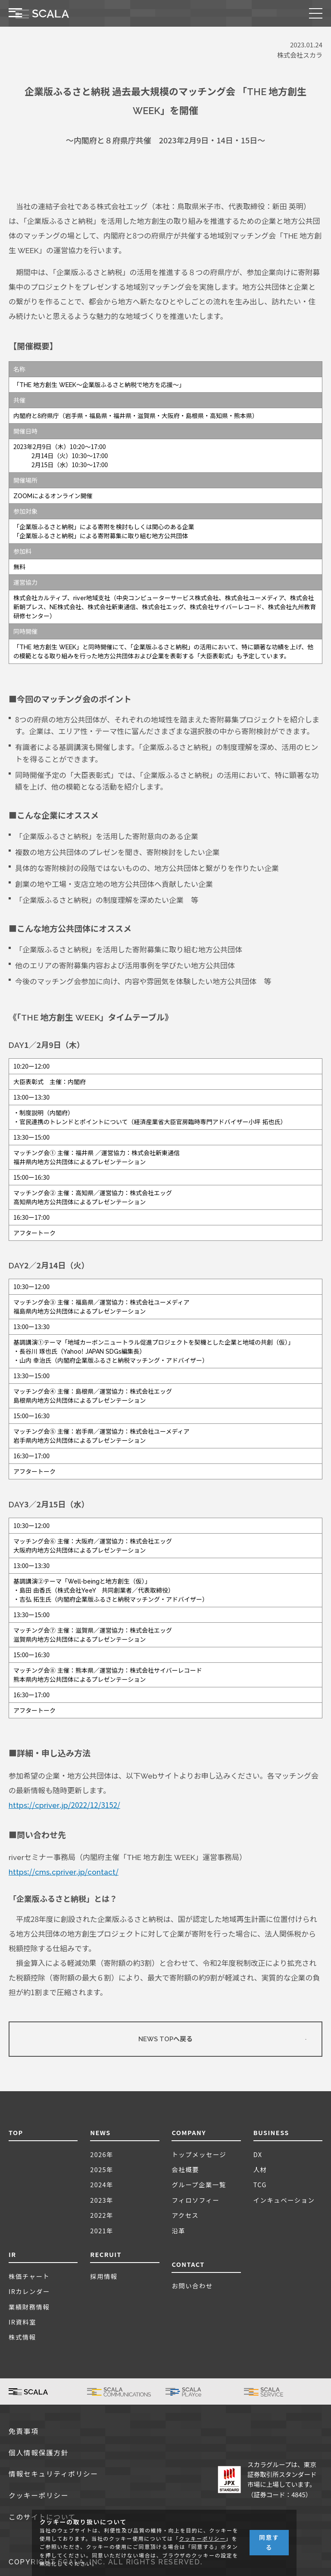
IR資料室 (22, 2321)
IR (12, 2254)
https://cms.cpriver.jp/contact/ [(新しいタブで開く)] (64, 1872)
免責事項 (24, 2431)
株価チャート (29, 2276)
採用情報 (104, 2276)
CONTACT (188, 2264)
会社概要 (185, 2169)
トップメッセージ (199, 2154)
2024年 (101, 2184)
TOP (16, 2132)
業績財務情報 (29, 2306)
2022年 (101, 2215)
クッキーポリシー (39, 2496)
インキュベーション (284, 2199)
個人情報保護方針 (39, 2453)
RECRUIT (106, 2254)
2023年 (101, 2199)
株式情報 (22, 2336)
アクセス (185, 2215)
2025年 (101, 2169)
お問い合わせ (192, 2285)
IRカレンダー (29, 2291)
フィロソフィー (195, 2199)
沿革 (178, 2230)
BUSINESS (271, 2132)
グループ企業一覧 (199, 2184)
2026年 (101, 2154)
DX (257, 2154)
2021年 (101, 2230)
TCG (260, 2184)
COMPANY (189, 2132)
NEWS (100, 2132)
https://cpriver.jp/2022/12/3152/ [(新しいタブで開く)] (64, 1805)
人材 (260, 2169)
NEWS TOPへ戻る (165, 2039)
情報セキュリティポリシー (53, 2474)
